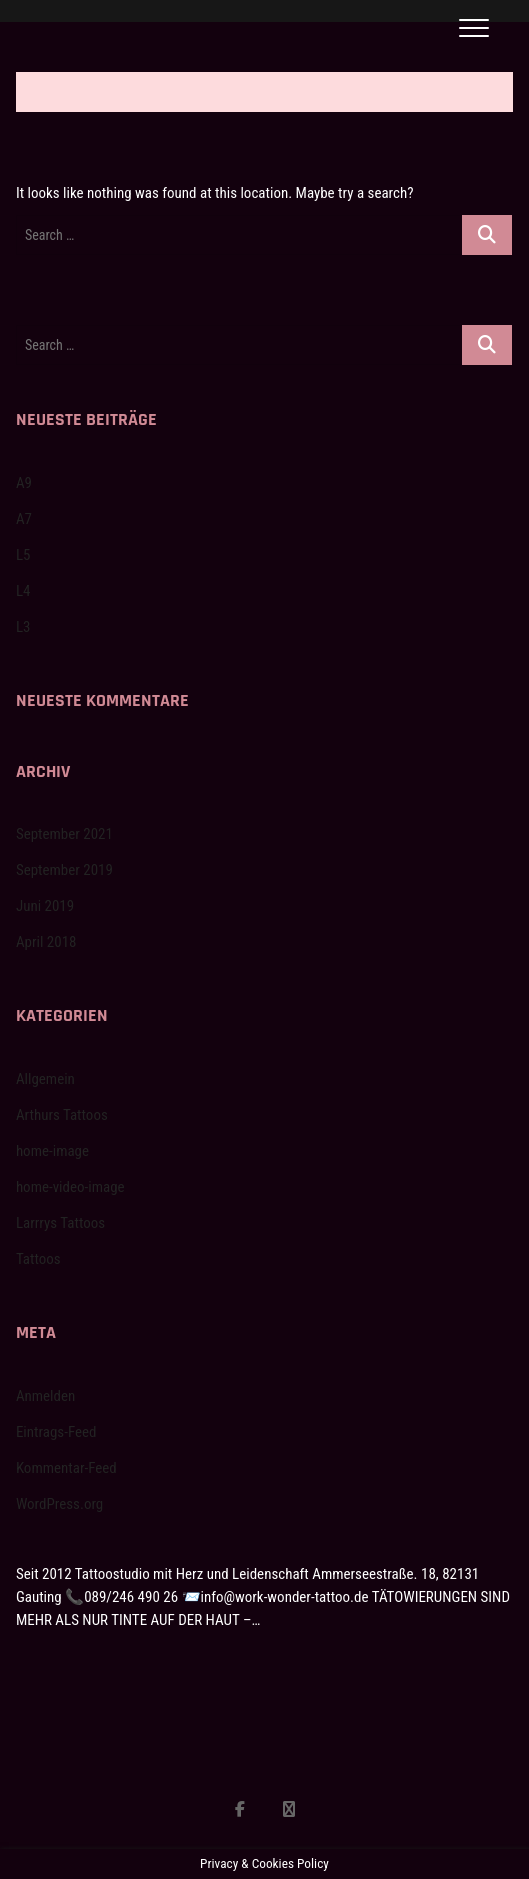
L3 (23, 627)
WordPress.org (59, 1504)
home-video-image (70, 1187)
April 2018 (46, 942)
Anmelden (45, 1396)
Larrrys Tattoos (60, 1223)
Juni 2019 (45, 906)
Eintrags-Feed (56, 1432)
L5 (23, 555)
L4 (23, 591)
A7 (24, 519)
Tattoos (38, 1259)
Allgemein (45, 1079)
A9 (24, 483)
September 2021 (64, 834)
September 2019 (64, 870)
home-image (52, 1151)
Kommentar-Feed (66, 1468)
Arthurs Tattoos (62, 1115)
